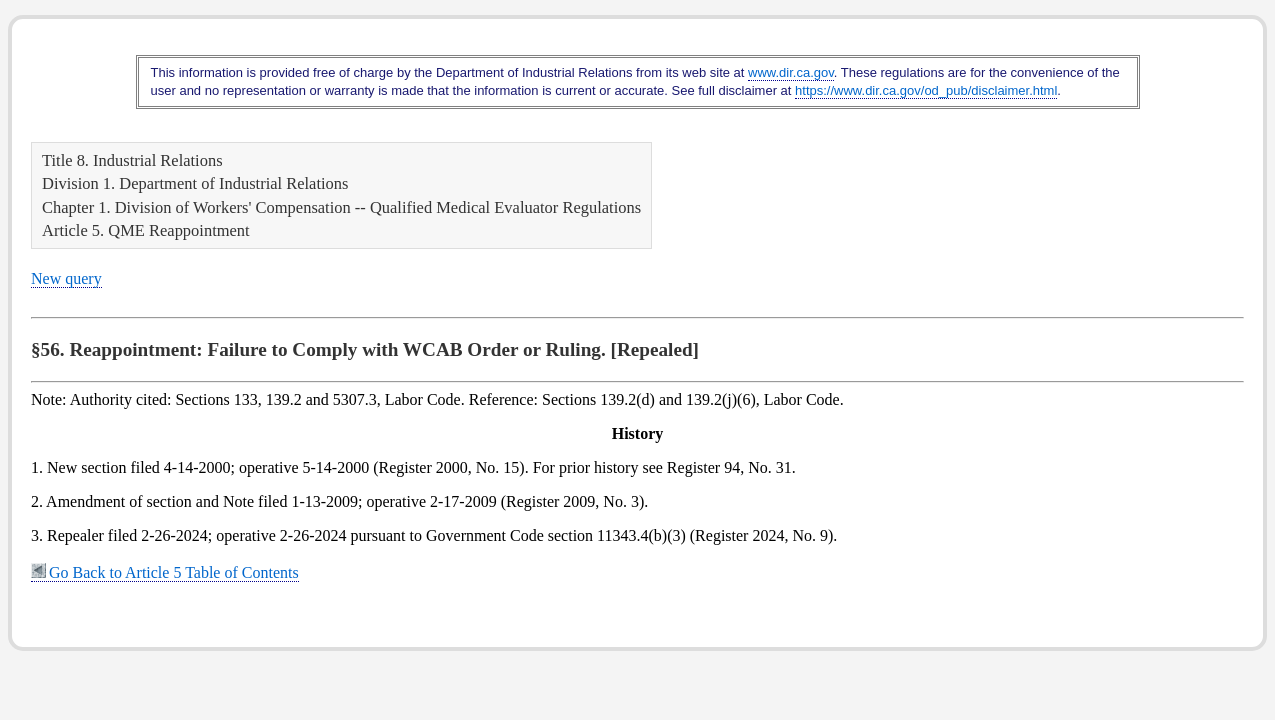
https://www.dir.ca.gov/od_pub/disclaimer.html (926, 90)
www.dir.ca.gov (791, 72)
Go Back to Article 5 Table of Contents (165, 572)
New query (66, 278)
